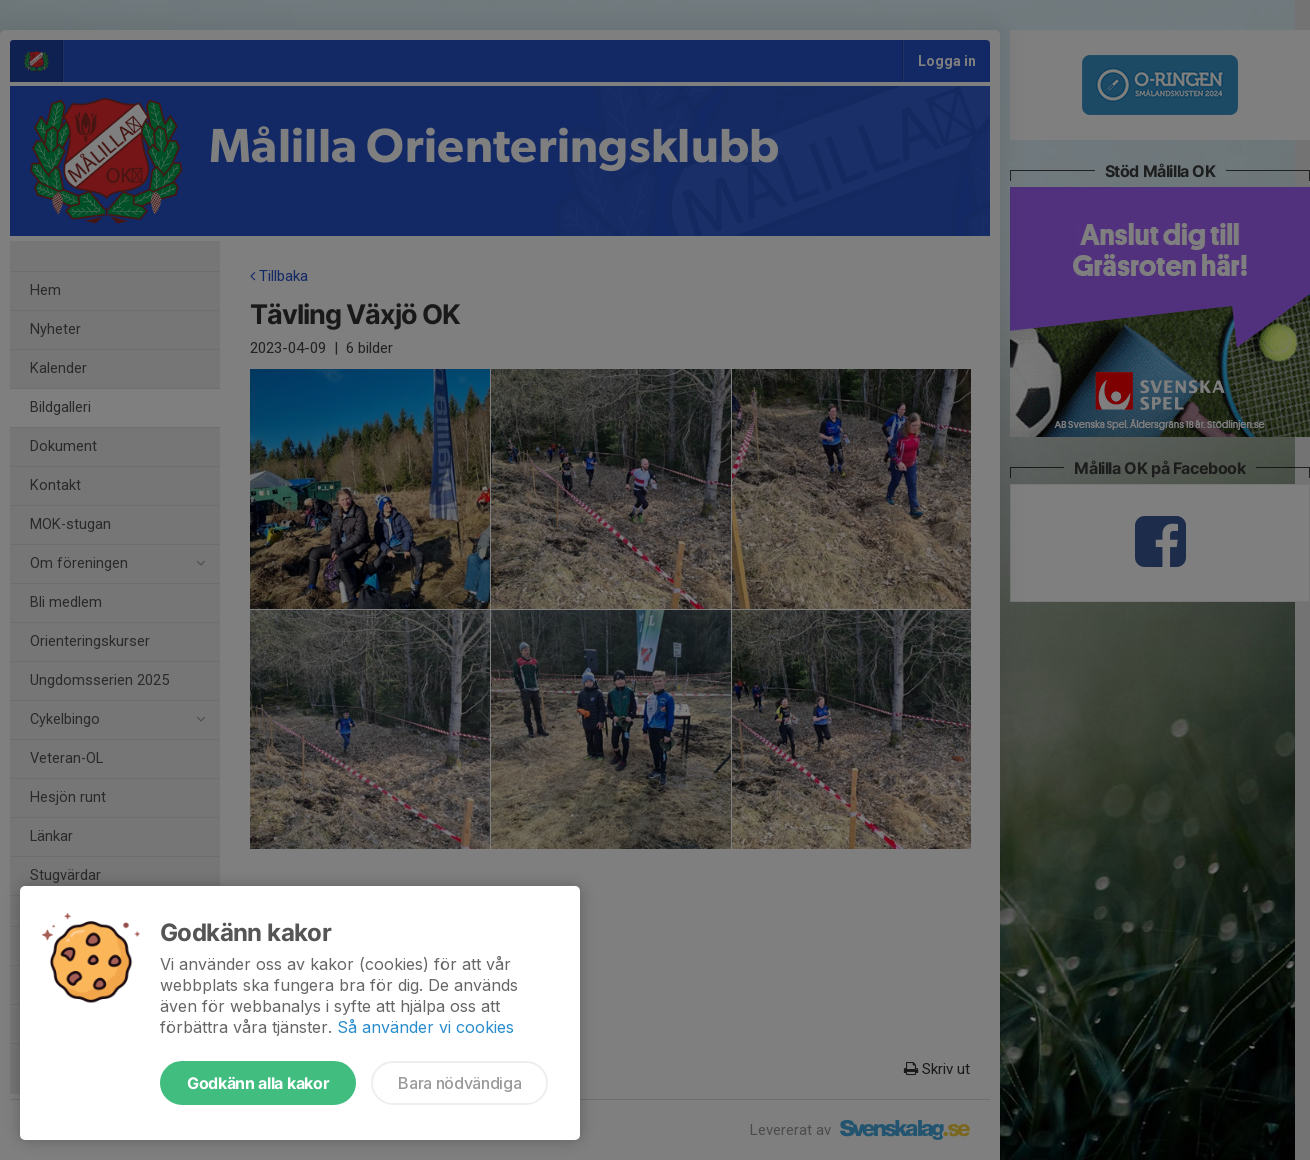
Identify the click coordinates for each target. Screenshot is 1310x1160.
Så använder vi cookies (425, 1027)
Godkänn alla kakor (258, 1083)
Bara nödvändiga (459, 1083)
